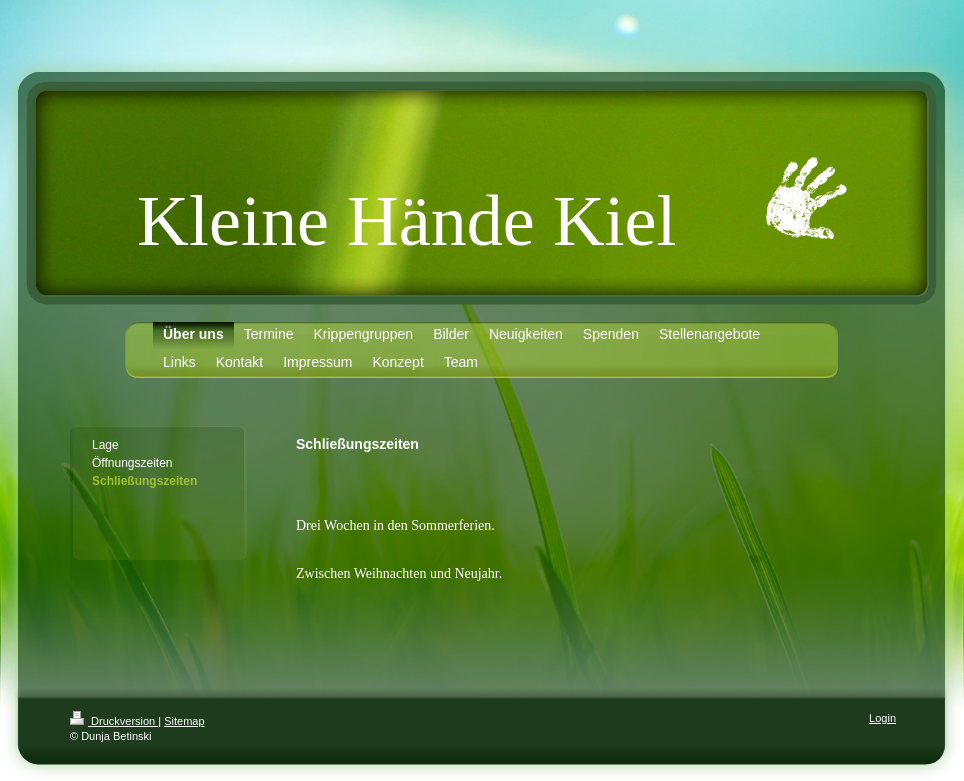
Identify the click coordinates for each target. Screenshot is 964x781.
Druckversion (114, 721)
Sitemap (184, 721)
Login (882, 718)
